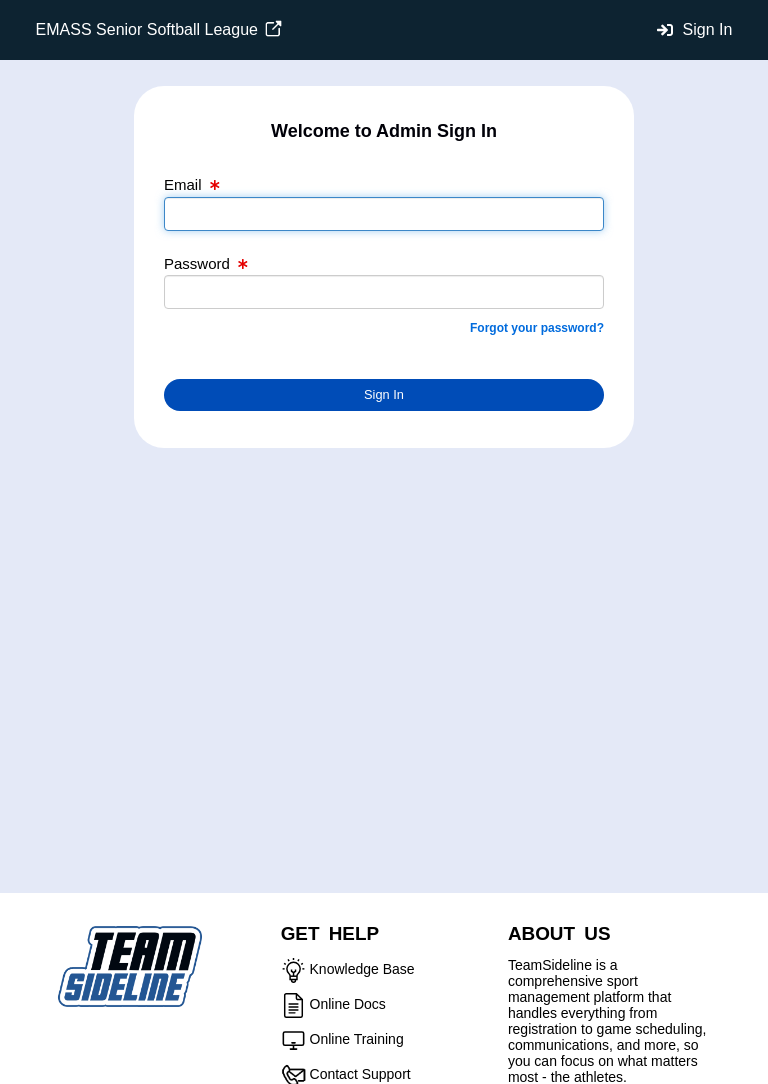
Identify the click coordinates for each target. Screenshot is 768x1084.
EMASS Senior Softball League (159, 29)
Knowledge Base (362, 969)
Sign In (708, 29)
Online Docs (348, 1004)
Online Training (357, 1039)
